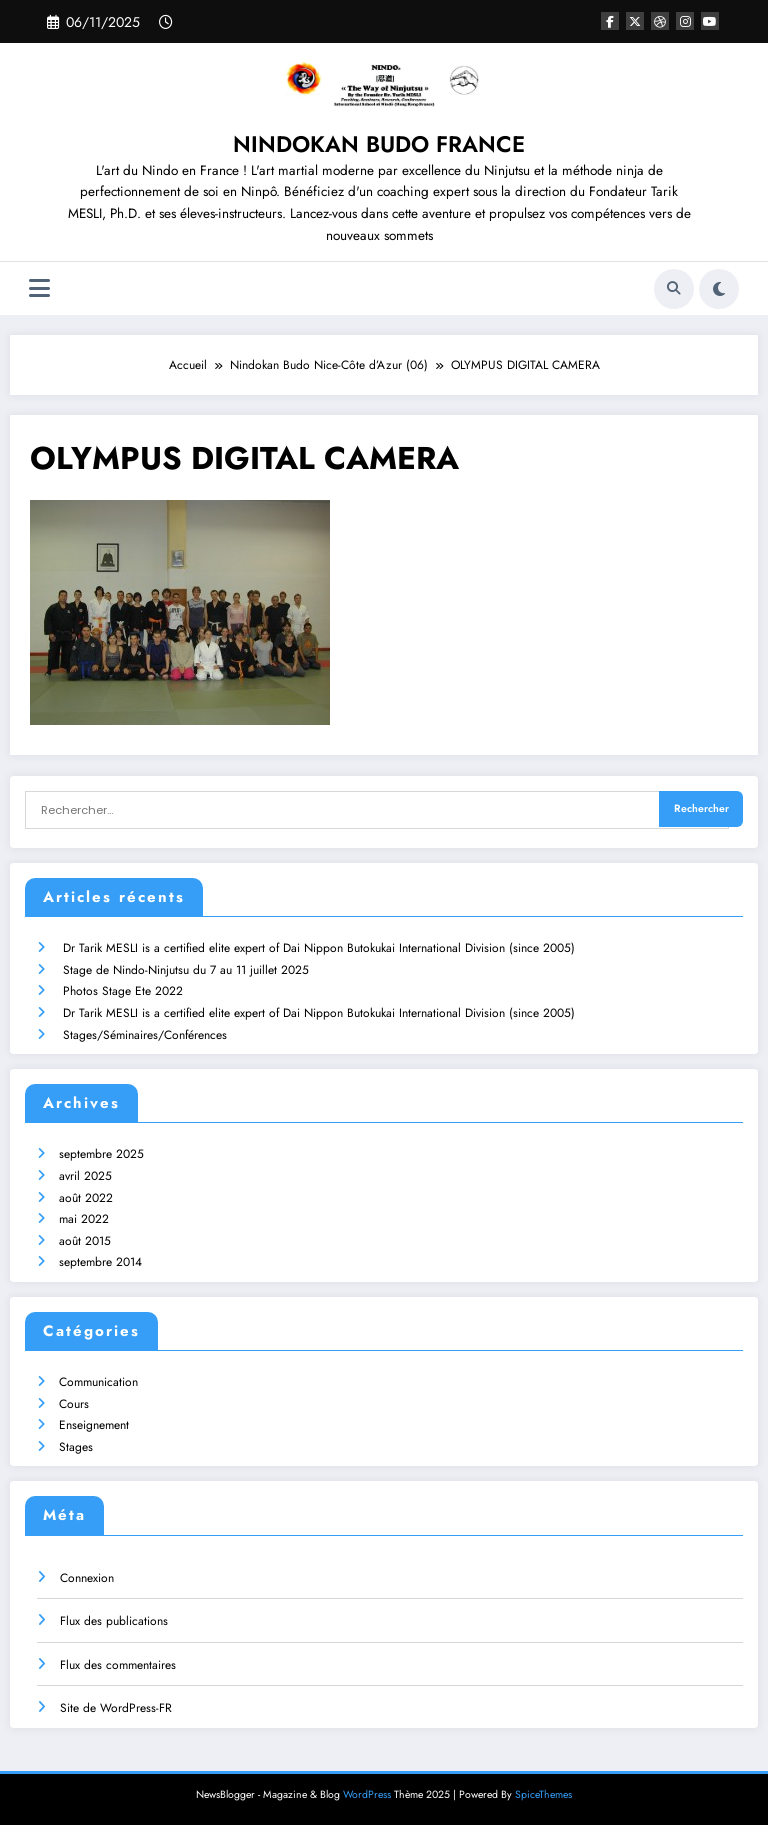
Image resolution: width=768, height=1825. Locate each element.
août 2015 (85, 1241)
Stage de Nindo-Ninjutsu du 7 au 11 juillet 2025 (186, 970)
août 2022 (86, 1197)
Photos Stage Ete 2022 (123, 991)
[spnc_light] (719, 289)
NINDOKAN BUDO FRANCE (379, 144)
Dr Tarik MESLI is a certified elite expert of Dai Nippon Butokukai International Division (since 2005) (319, 948)
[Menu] (39, 288)
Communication (98, 1382)
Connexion (87, 1578)
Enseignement (94, 1425)
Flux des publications (114, 1621)
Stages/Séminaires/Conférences (145, 1034)
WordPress (367, 1794)
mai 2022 (84, 1219)
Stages (76, 1447)
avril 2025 (85, 1176)
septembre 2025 (101, 1154)
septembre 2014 (100, 1262)
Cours (74, 1404)
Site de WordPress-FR (116, 1708)
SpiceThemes (543, 1794)
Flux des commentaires (118, 1665)
